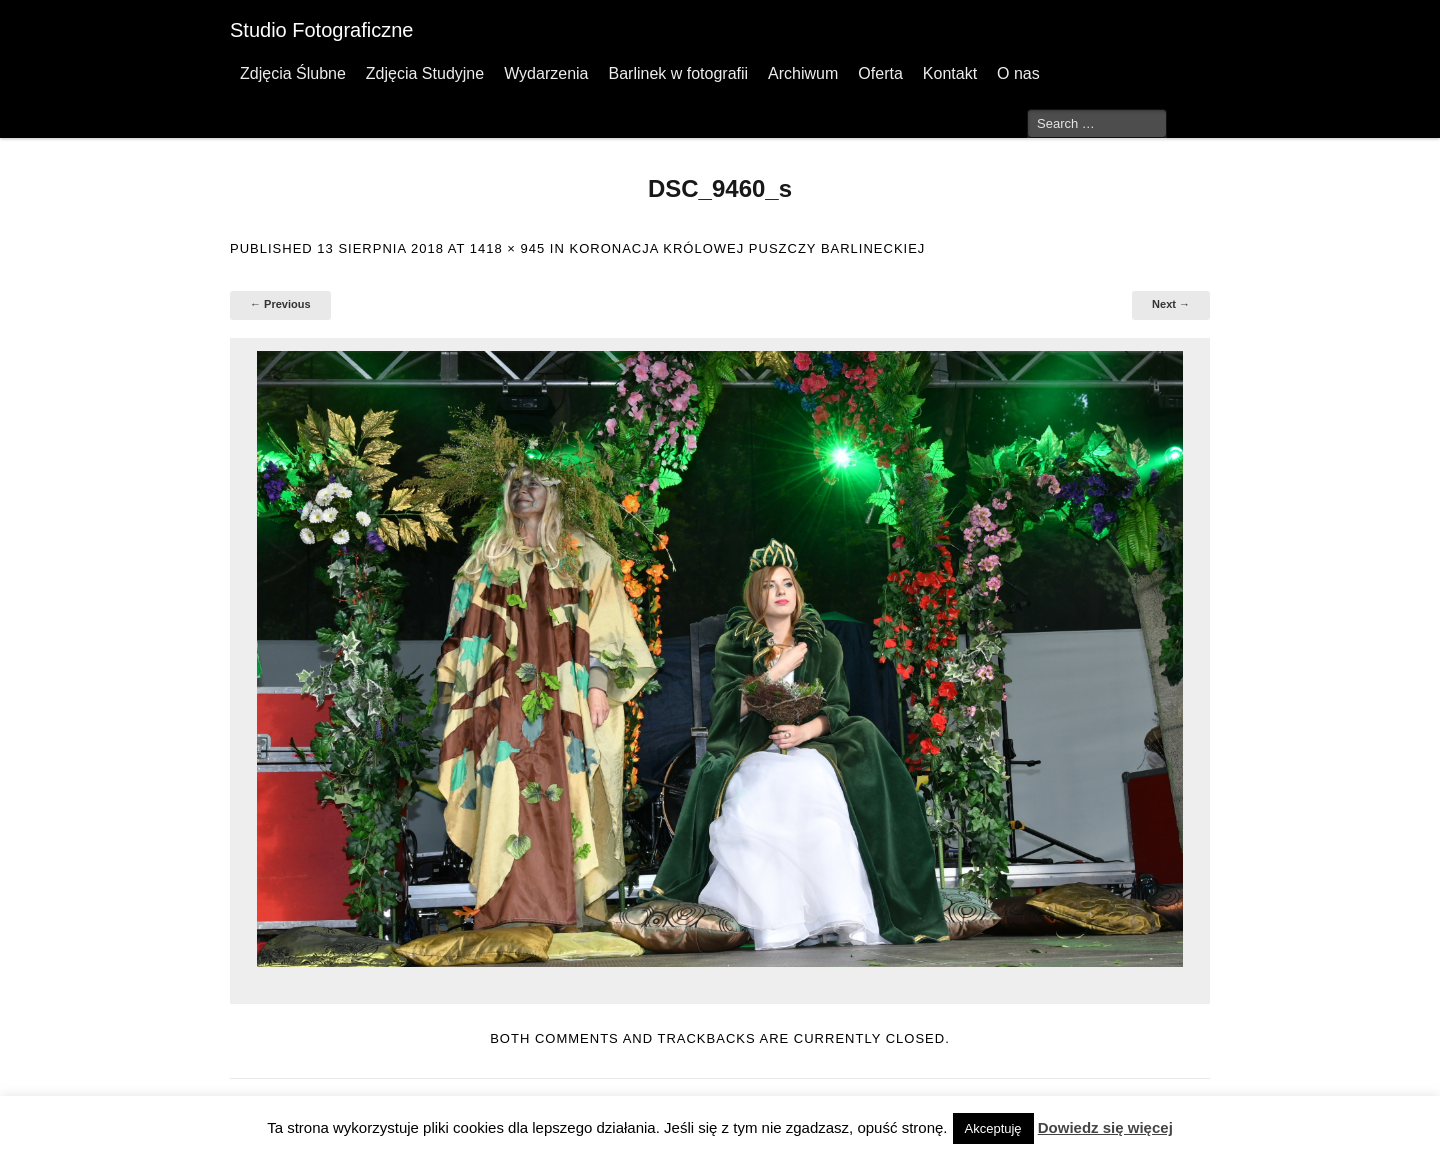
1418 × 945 (507, 248)
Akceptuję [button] (993, 1128)
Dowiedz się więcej (1105, 1127)
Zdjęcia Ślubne (293, 73)
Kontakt (950, 73)
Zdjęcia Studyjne (425, 73)
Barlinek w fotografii (678, 73)
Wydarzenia (546, 73)
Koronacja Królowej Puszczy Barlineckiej (747, 248)
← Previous (280, 304)
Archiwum (803, 73)
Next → (1171, 304)
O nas (1018, 73)
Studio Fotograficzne (321, 30)
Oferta (880, 73)
